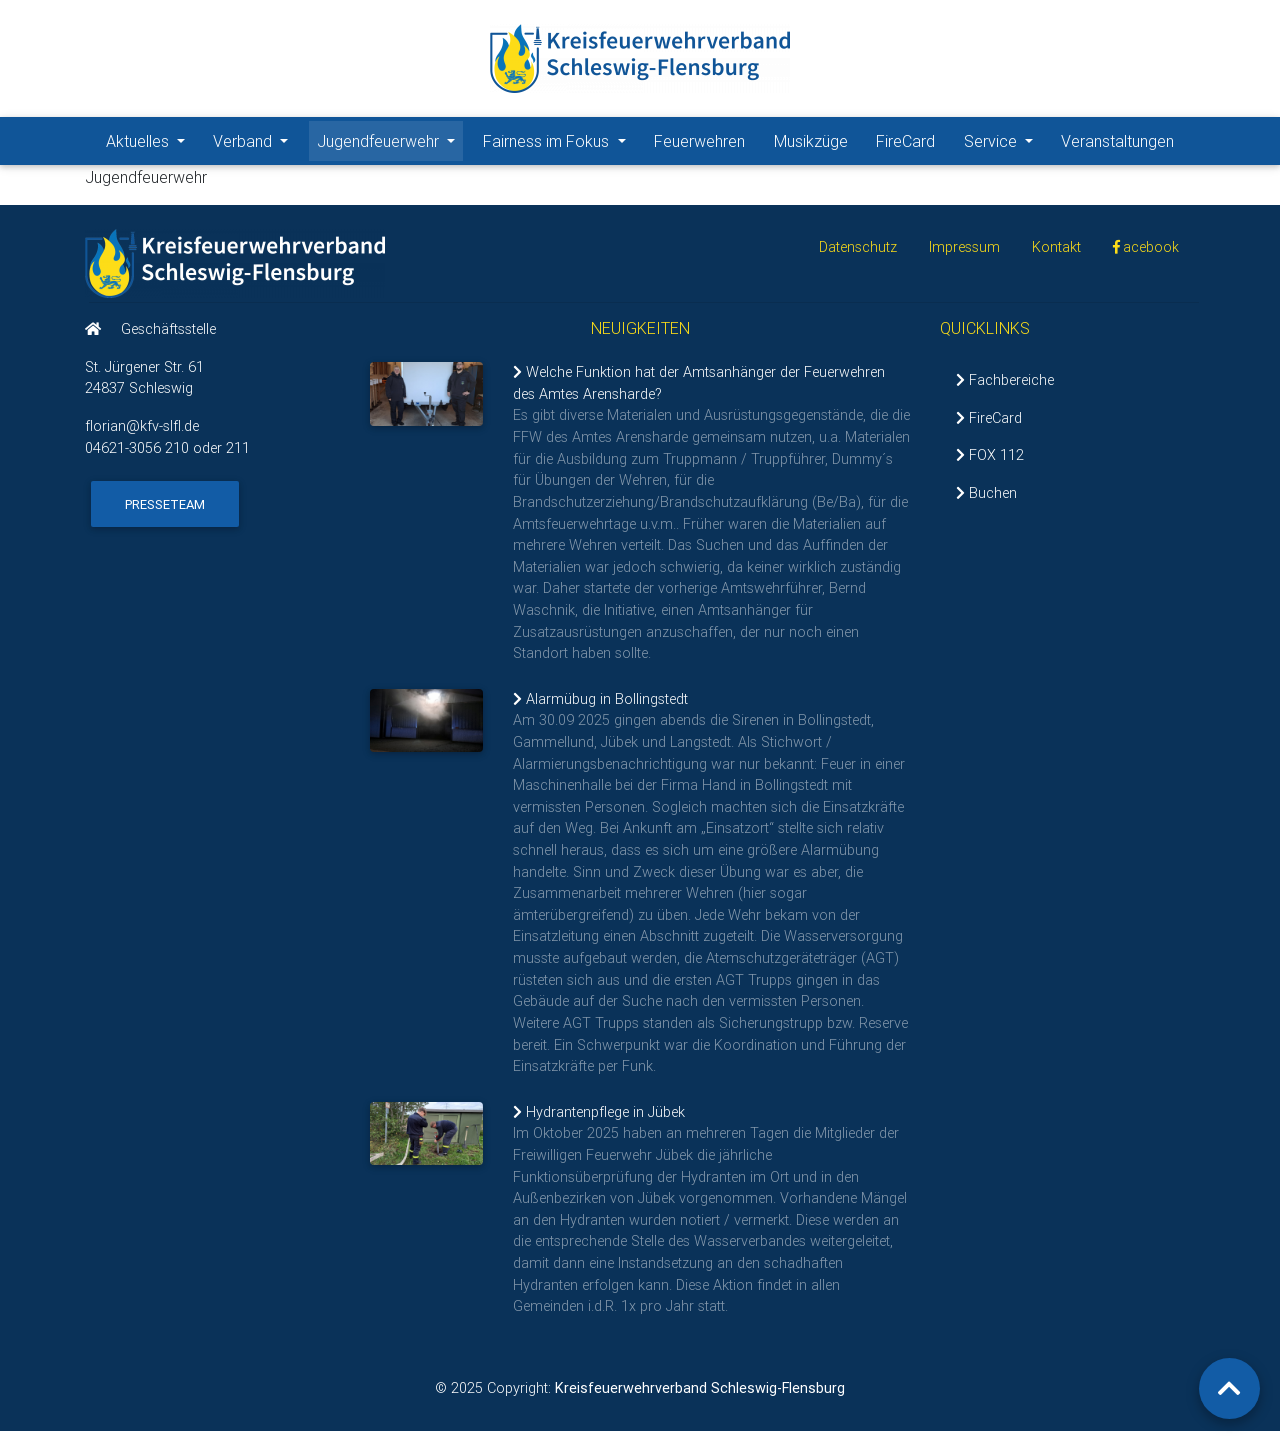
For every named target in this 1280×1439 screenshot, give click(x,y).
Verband (254, 143)
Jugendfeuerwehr (390, 143)
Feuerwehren (699, 145)
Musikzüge (811, 145)
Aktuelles (149, 143)
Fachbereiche (1005, 388)
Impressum (964, 255)
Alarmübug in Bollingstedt (600, 707)
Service (1002, 143)
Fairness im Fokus (558, 143)
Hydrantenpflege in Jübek (599, 1120)
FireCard (905, 145)
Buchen (986, 501)
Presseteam (165, 511)
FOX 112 (990, 463)
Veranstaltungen (1117, 145)
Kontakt (1056, 255)
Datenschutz (858, 255)
